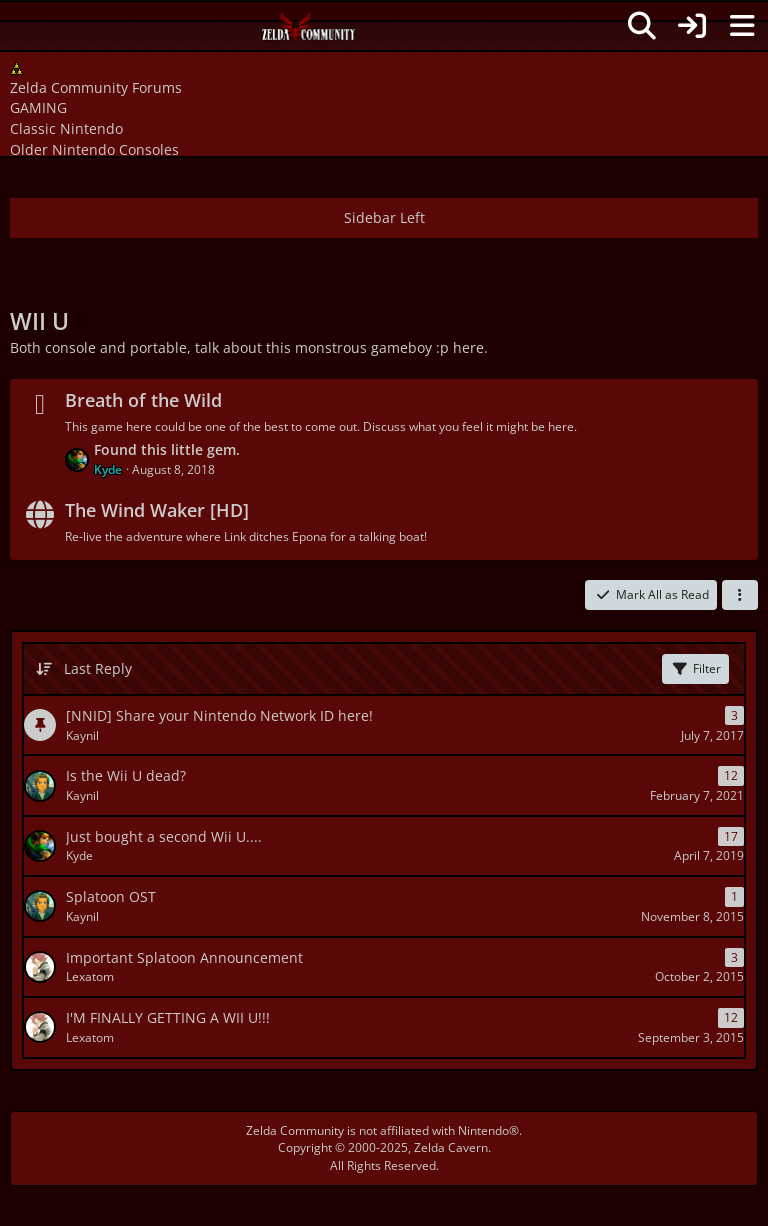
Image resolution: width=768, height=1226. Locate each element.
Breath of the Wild (143, 400)
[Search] (642, 26)
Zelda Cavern (451, 1147)
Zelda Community (295, 1130)
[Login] (692, 26)
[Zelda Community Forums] (309, 32)
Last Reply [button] (98, 668)
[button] (740, 595)
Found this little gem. (167, 449)
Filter (695, 668)
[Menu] (742, 26)
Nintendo (483, 1130)
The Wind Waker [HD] (157, 510)
